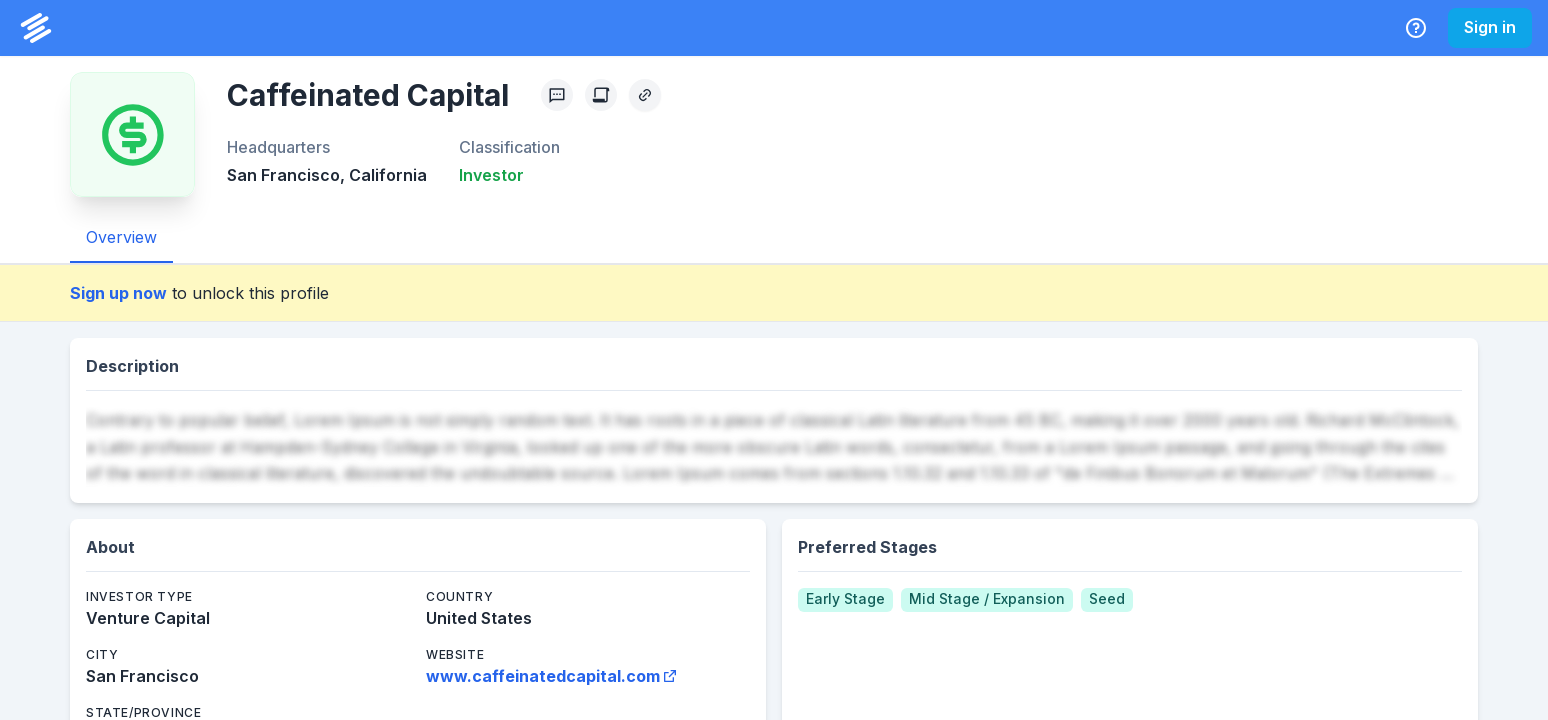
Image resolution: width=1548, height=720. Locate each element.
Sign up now (118, 293)
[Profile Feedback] (557, 95)
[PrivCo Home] (36, 28)
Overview (121, 237)
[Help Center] (1416, 28)
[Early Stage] (845, 600)
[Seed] (1107, 600)
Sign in (1490, 27)
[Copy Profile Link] (645, 95)
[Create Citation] (601, 95)
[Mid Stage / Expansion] (987, 600)
